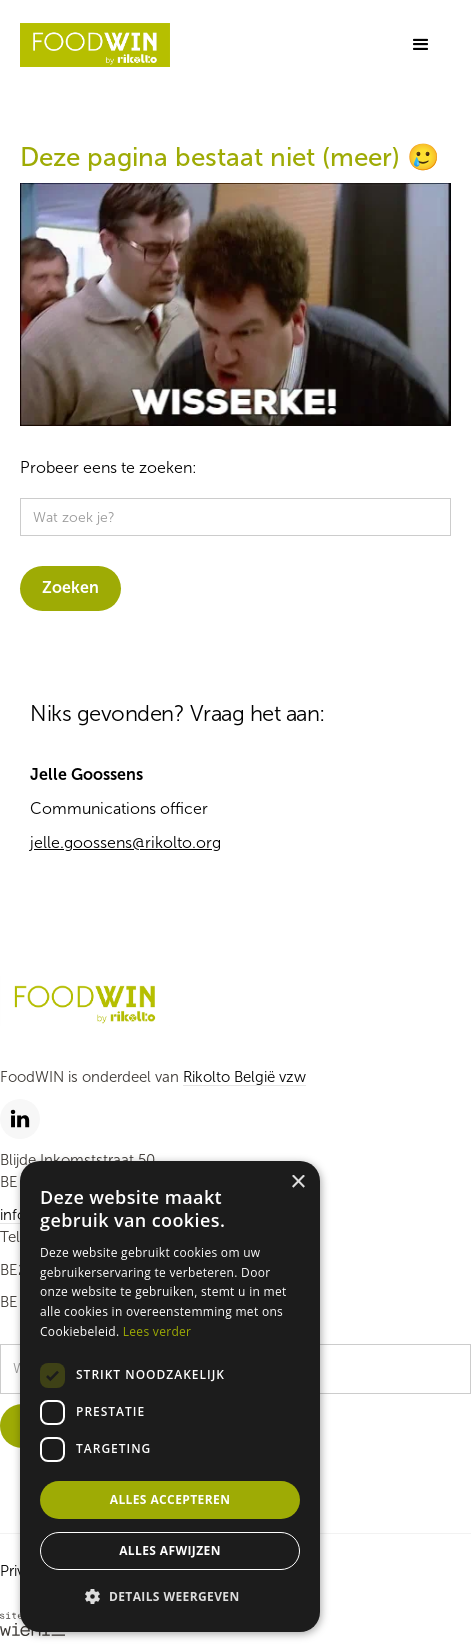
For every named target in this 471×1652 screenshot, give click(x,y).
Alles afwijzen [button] (170, 1550)
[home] (95, 45)
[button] (421, 45)
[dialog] (170, 1396)
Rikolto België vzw (244, 1077)
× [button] (297, 1182)
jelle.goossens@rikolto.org (125, 842)
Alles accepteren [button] (170, 1499)
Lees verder (157, 1331)
